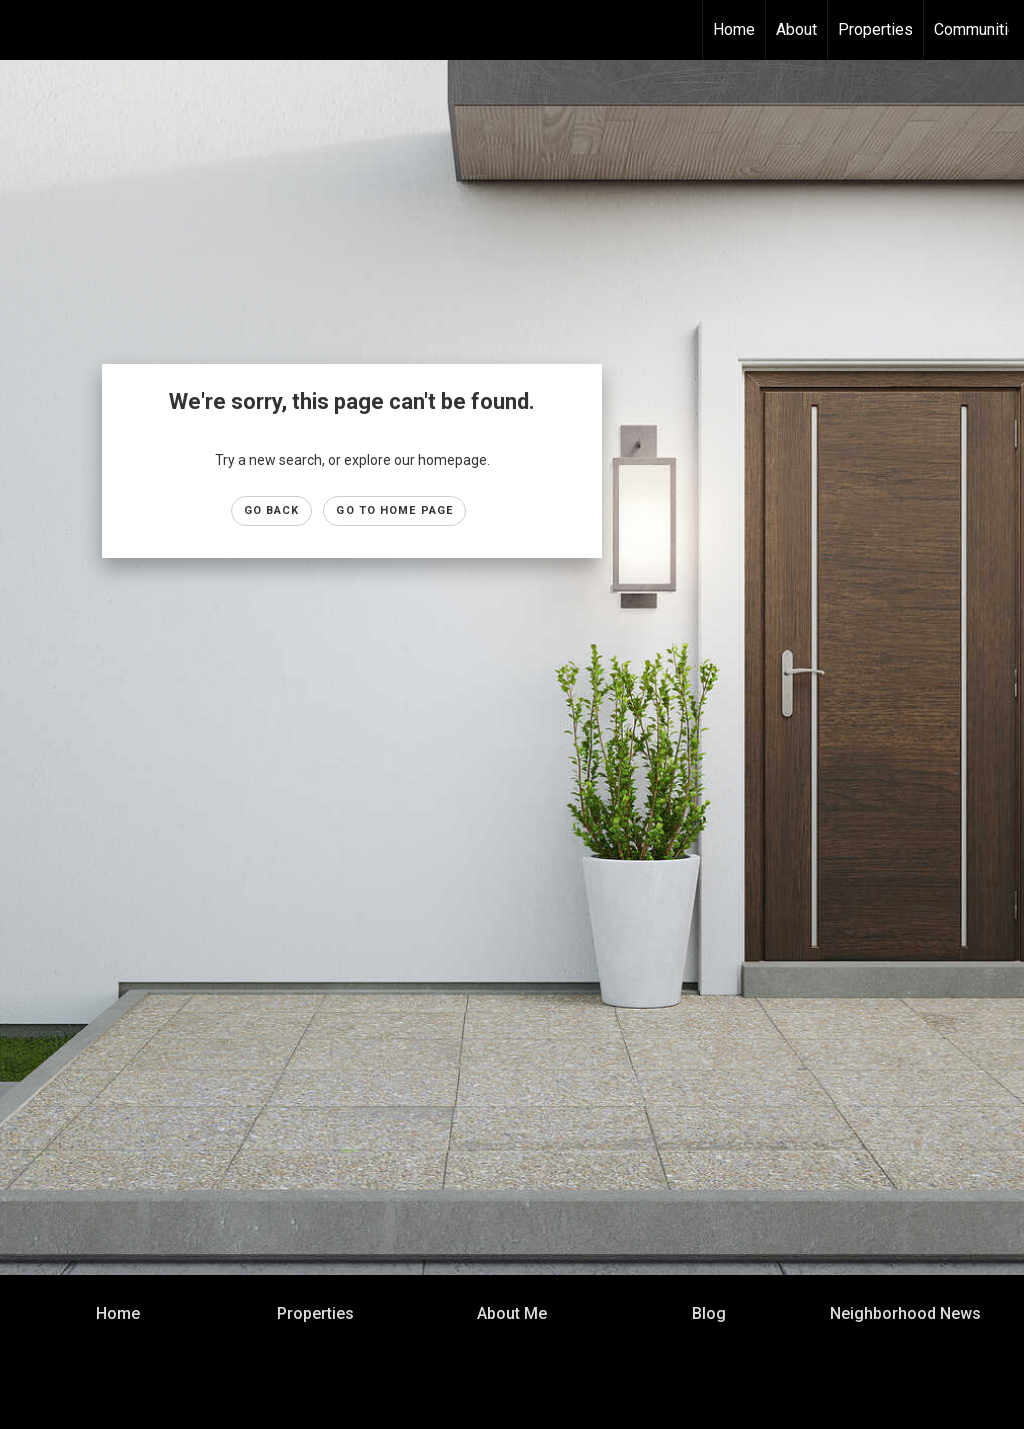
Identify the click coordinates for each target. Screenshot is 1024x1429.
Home (734, 29)
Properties (875, 29)
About (796, 29)
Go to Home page (394, 510)
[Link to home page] (25, 30)
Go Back (272, 510)
